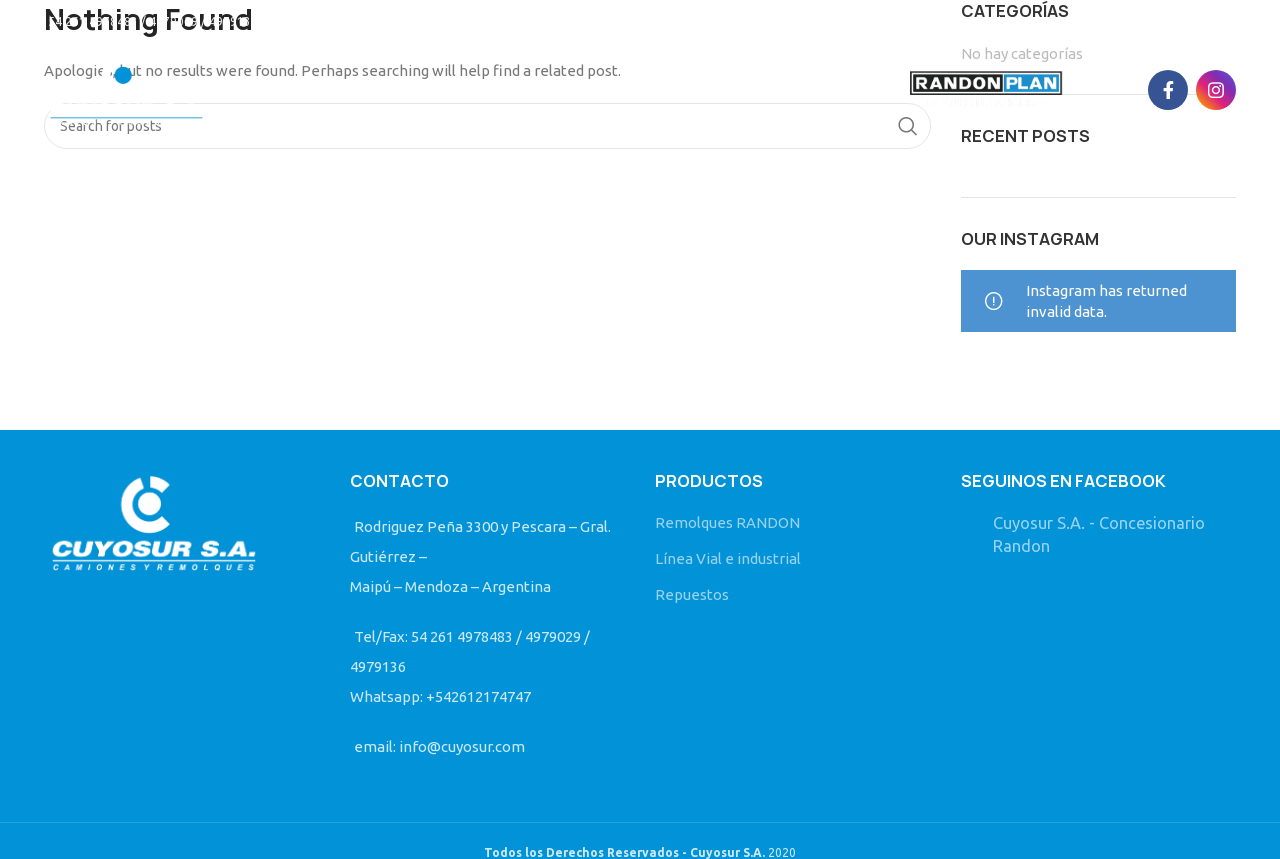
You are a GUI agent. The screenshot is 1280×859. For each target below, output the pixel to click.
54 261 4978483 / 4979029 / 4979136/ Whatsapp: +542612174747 (233, 21)
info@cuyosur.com (496, 21)
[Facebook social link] (1168, 90)
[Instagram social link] (1216, 90)
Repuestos (692, 594)
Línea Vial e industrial (728, 558)
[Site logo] (126, 88)
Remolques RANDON (727, 522)
